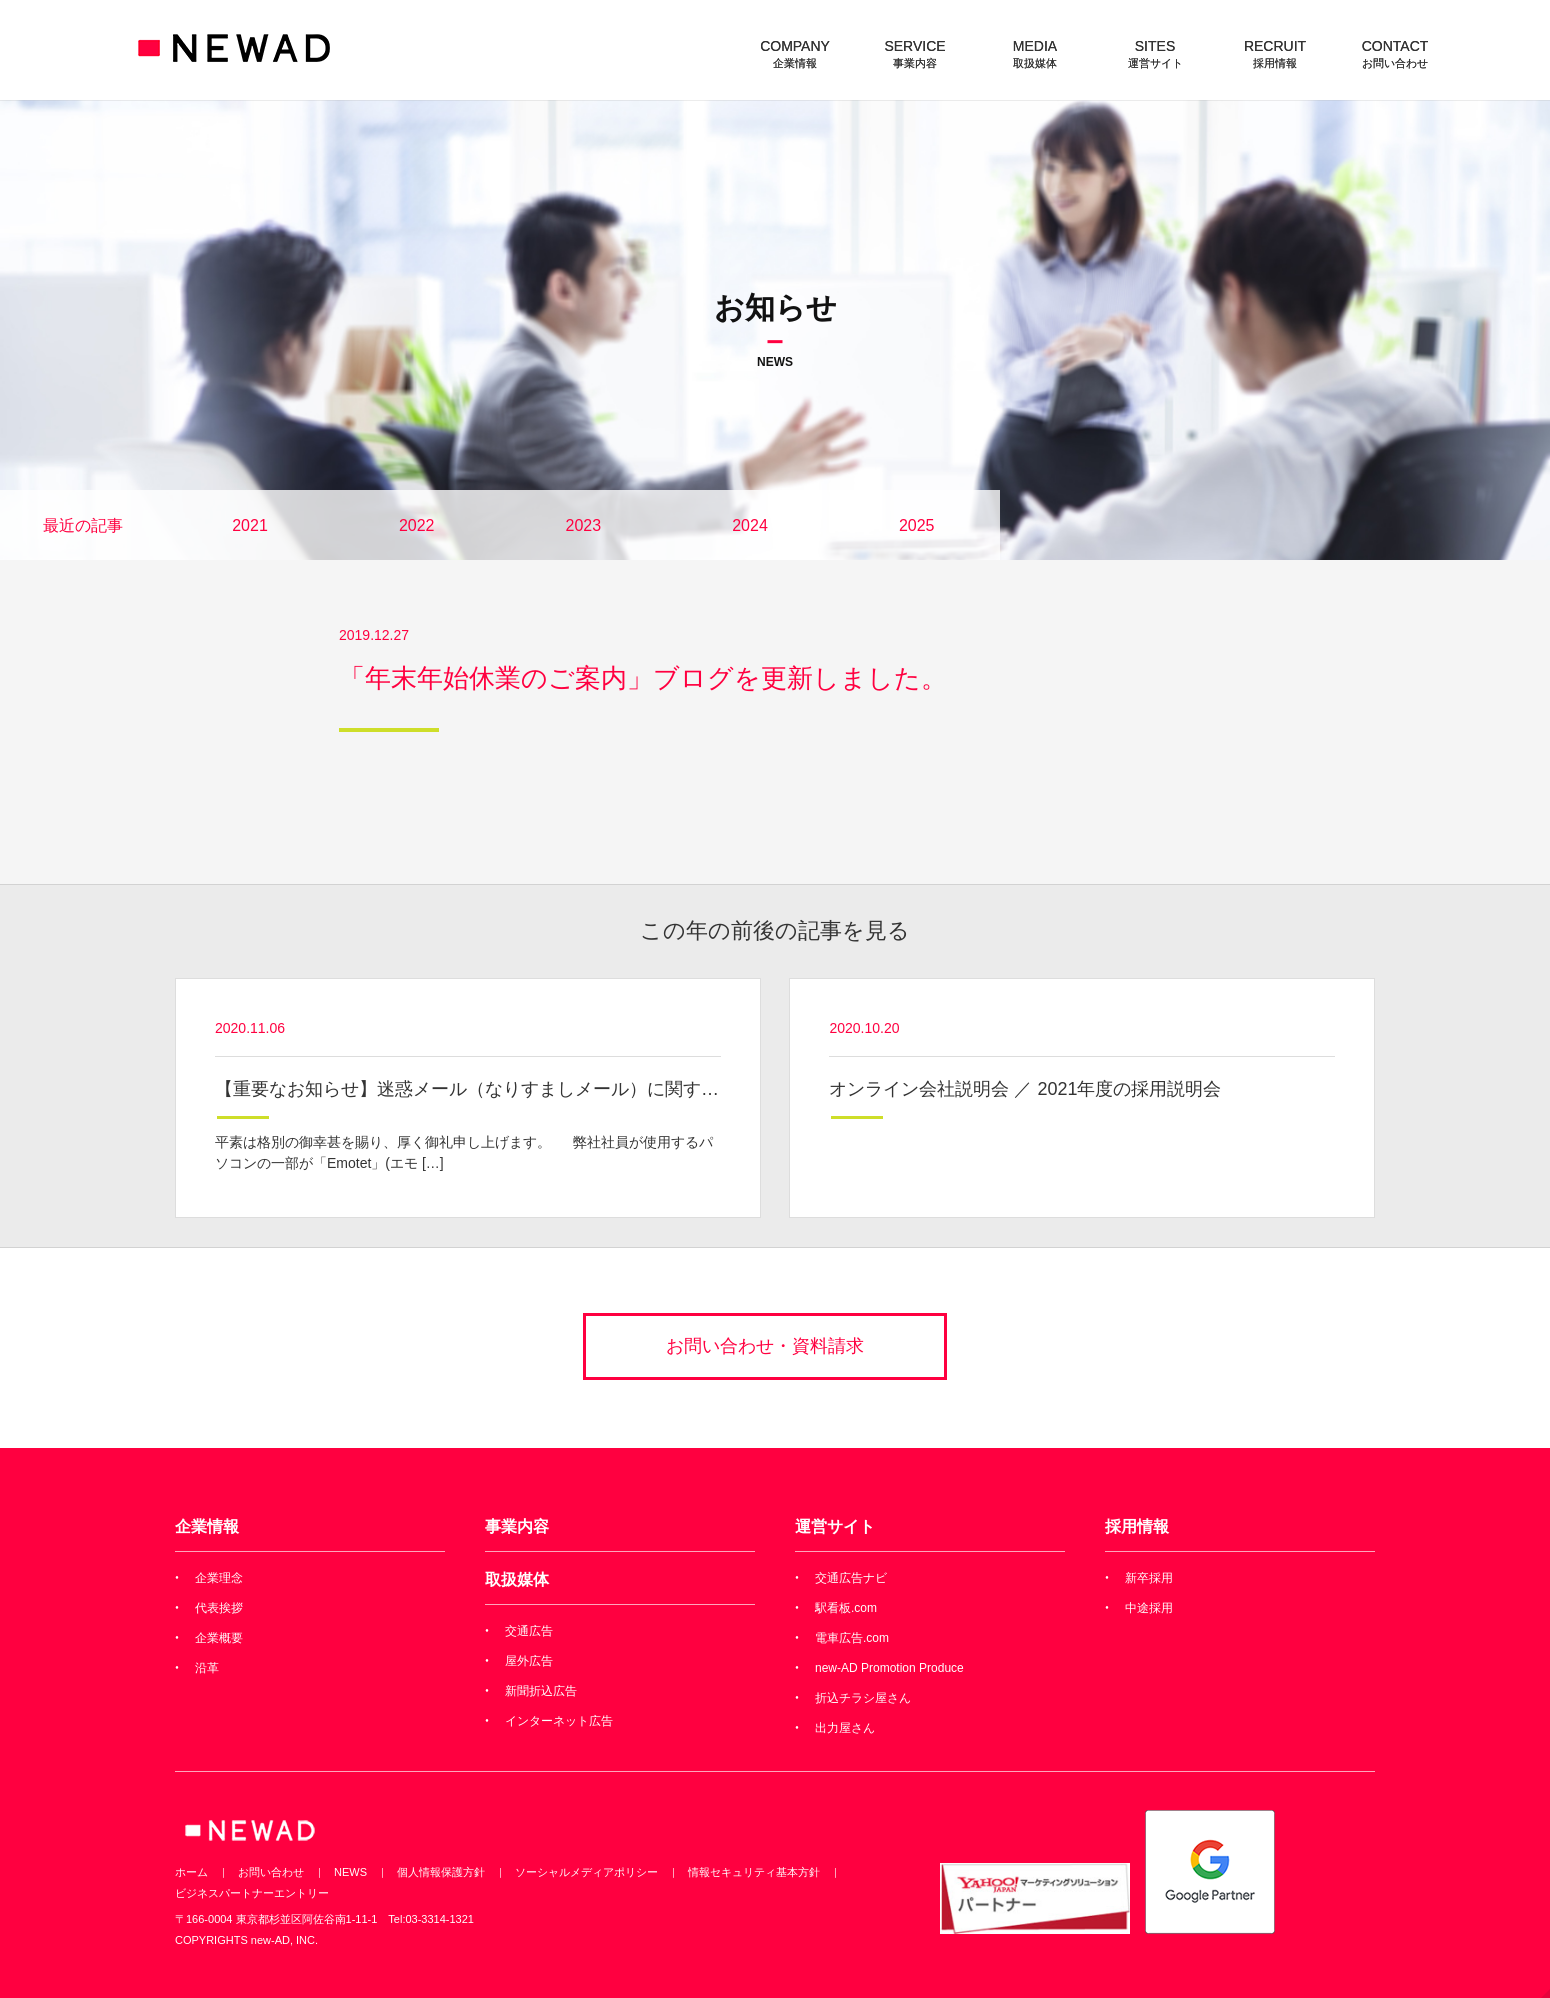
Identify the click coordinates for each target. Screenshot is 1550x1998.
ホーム (191, 1872)
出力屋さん (845, 1728)
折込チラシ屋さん (863, 1698)
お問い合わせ (271, 1872)
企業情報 (207, 1526)
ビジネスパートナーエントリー (252, 1893)
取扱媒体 (517, 1579)
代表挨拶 (219, 1608)
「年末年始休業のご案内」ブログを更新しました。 (643, 678)
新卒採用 (1149, 1578)
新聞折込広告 (541, 1691)
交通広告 (529, 1631)
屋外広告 (529, 1661)
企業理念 (219, 1578)
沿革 (207, 1668)
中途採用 (1149, 1608)
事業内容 (517, 1526)
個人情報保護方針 (441, 1872)
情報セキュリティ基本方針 (754, 1872)
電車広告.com (852, 1638)
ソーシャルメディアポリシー (586, 1872)
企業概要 (219, 1638)
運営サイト (835, 1526)
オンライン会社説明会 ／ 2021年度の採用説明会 (1025, 1089)
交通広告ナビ (851, 1578)
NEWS (350, 1872)
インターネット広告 (559, 1721)
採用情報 (1137, 1526)
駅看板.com (846, 1608)
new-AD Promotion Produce (889, 1668)
